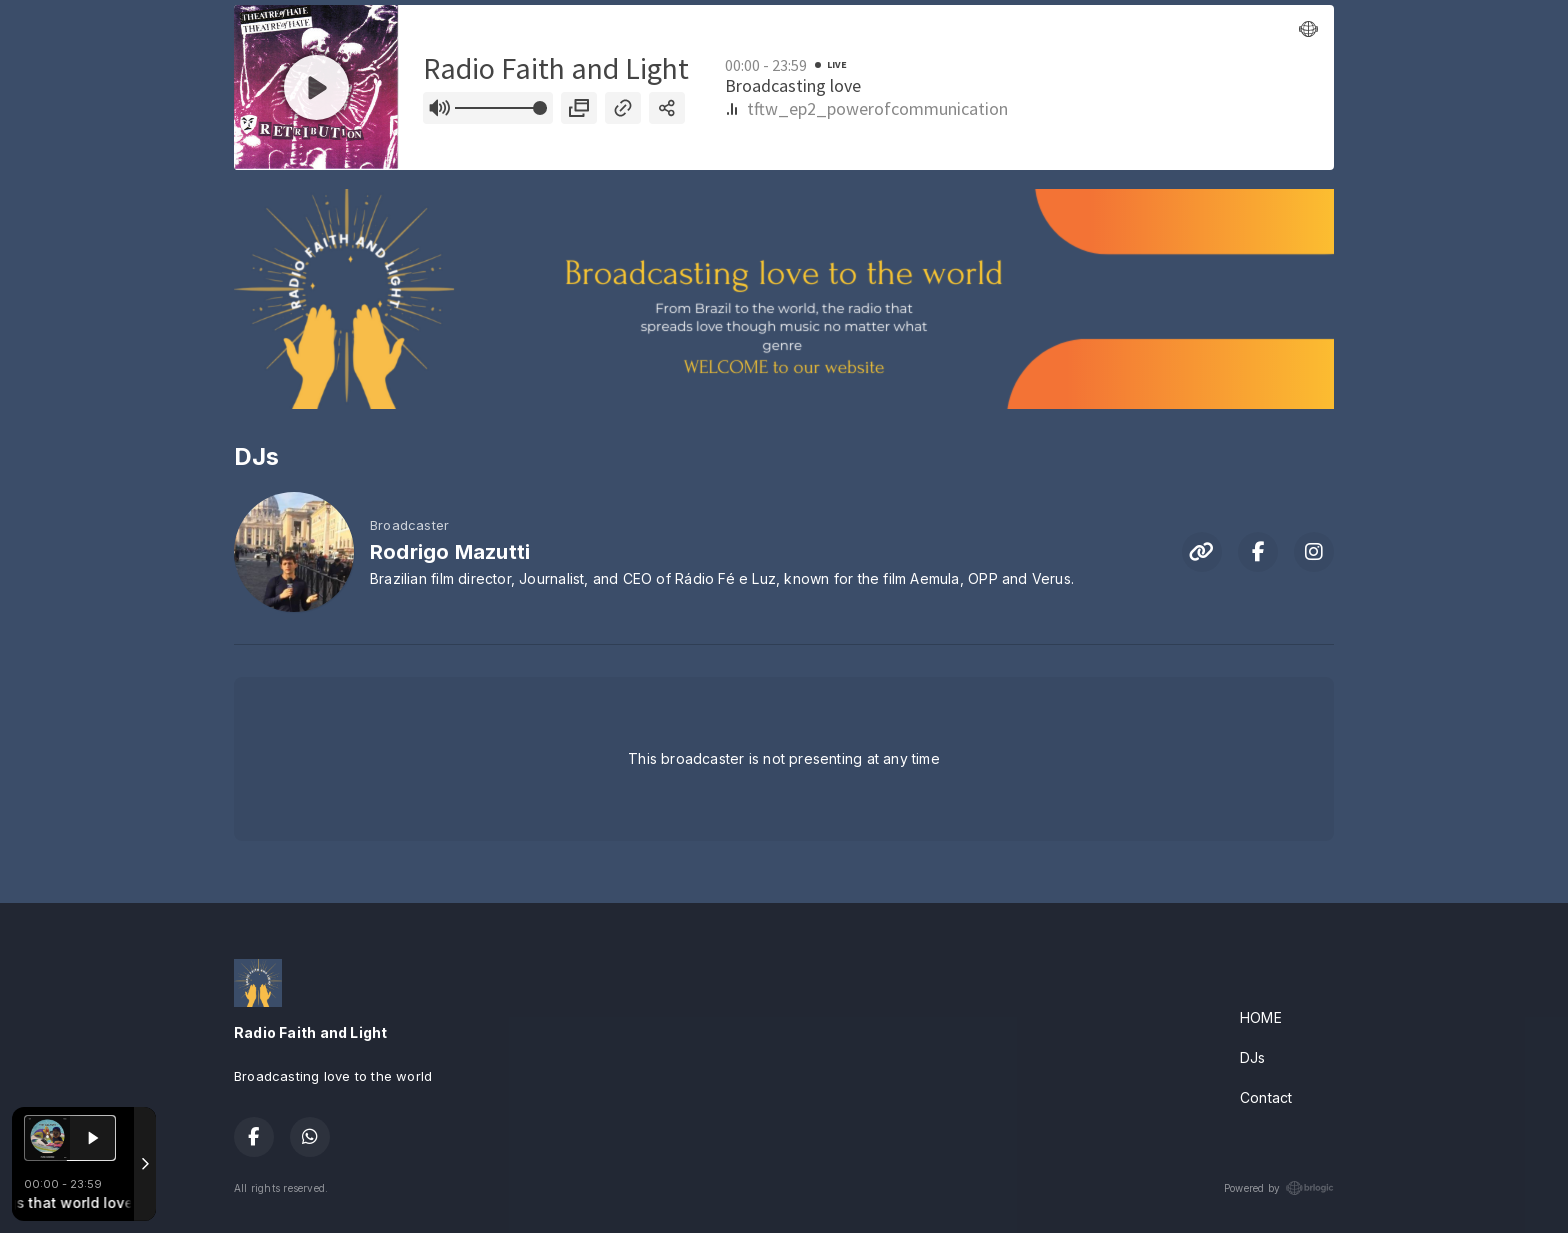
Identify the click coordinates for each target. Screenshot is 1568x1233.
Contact (1266, 1097)
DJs (1253, 1057)
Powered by (1279, 1188)
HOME (1261, 1017)
